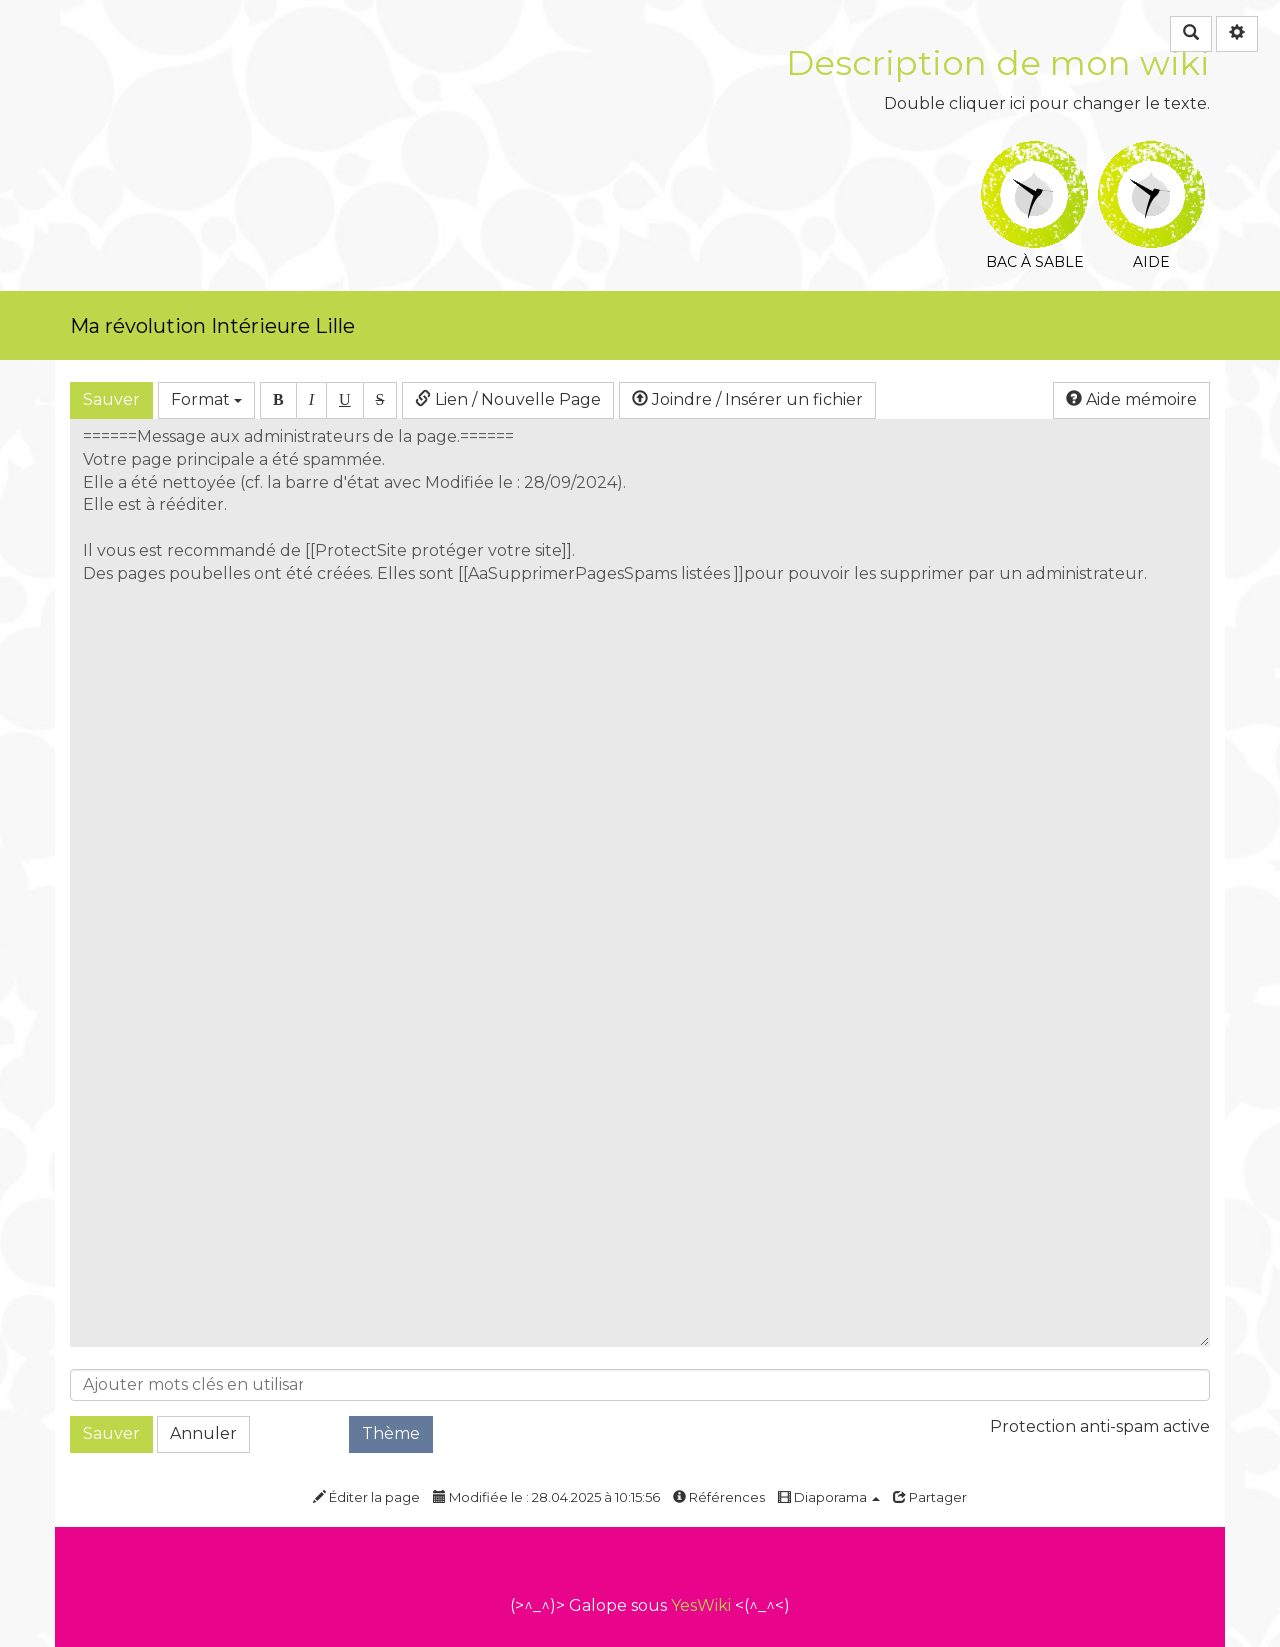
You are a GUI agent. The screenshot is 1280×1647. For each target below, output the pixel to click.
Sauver (111, 399)
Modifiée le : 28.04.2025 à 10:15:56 (546, 1497)
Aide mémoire (1131, 399)
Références (719, 1497)
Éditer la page (366, 1497)
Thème (391, 1433)
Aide (1151, 154)
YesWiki (701, 1605)
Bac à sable (1034, 154)
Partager (930, 1497)
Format (206, 399)
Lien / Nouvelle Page (508, 399)
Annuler (203, 1433)
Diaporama (829, 1497)
